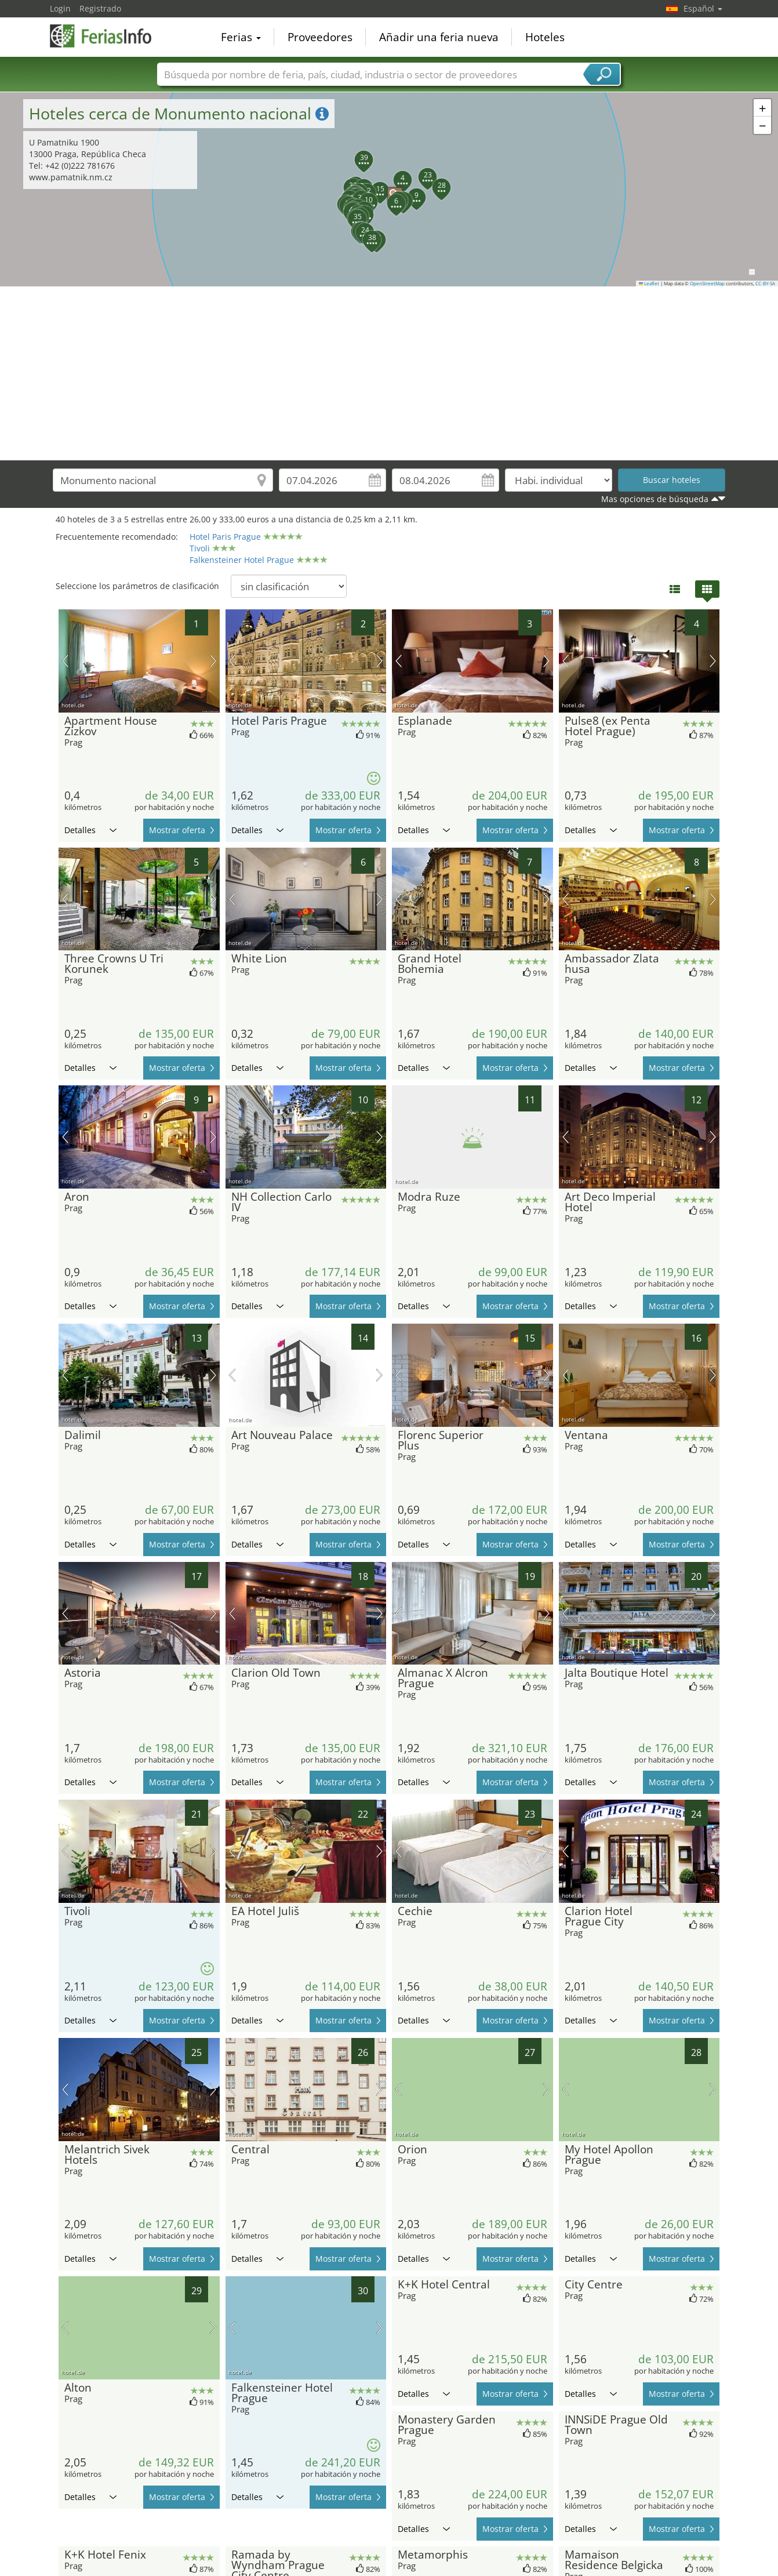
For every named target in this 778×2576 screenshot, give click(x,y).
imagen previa (65, 661)
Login (60, 8)
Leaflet (649, 283)
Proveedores (320, 37)
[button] (389, 189)
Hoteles (545, 37)
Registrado (100, 8)
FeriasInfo (108, 36)
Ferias (241, 37)
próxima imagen (213, 661)
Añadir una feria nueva (439, 37)
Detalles (90, 829)
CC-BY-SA (765, 283)
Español (703, 8)
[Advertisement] (389, 373)
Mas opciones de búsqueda (654, 498)
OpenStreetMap (707, 283)
